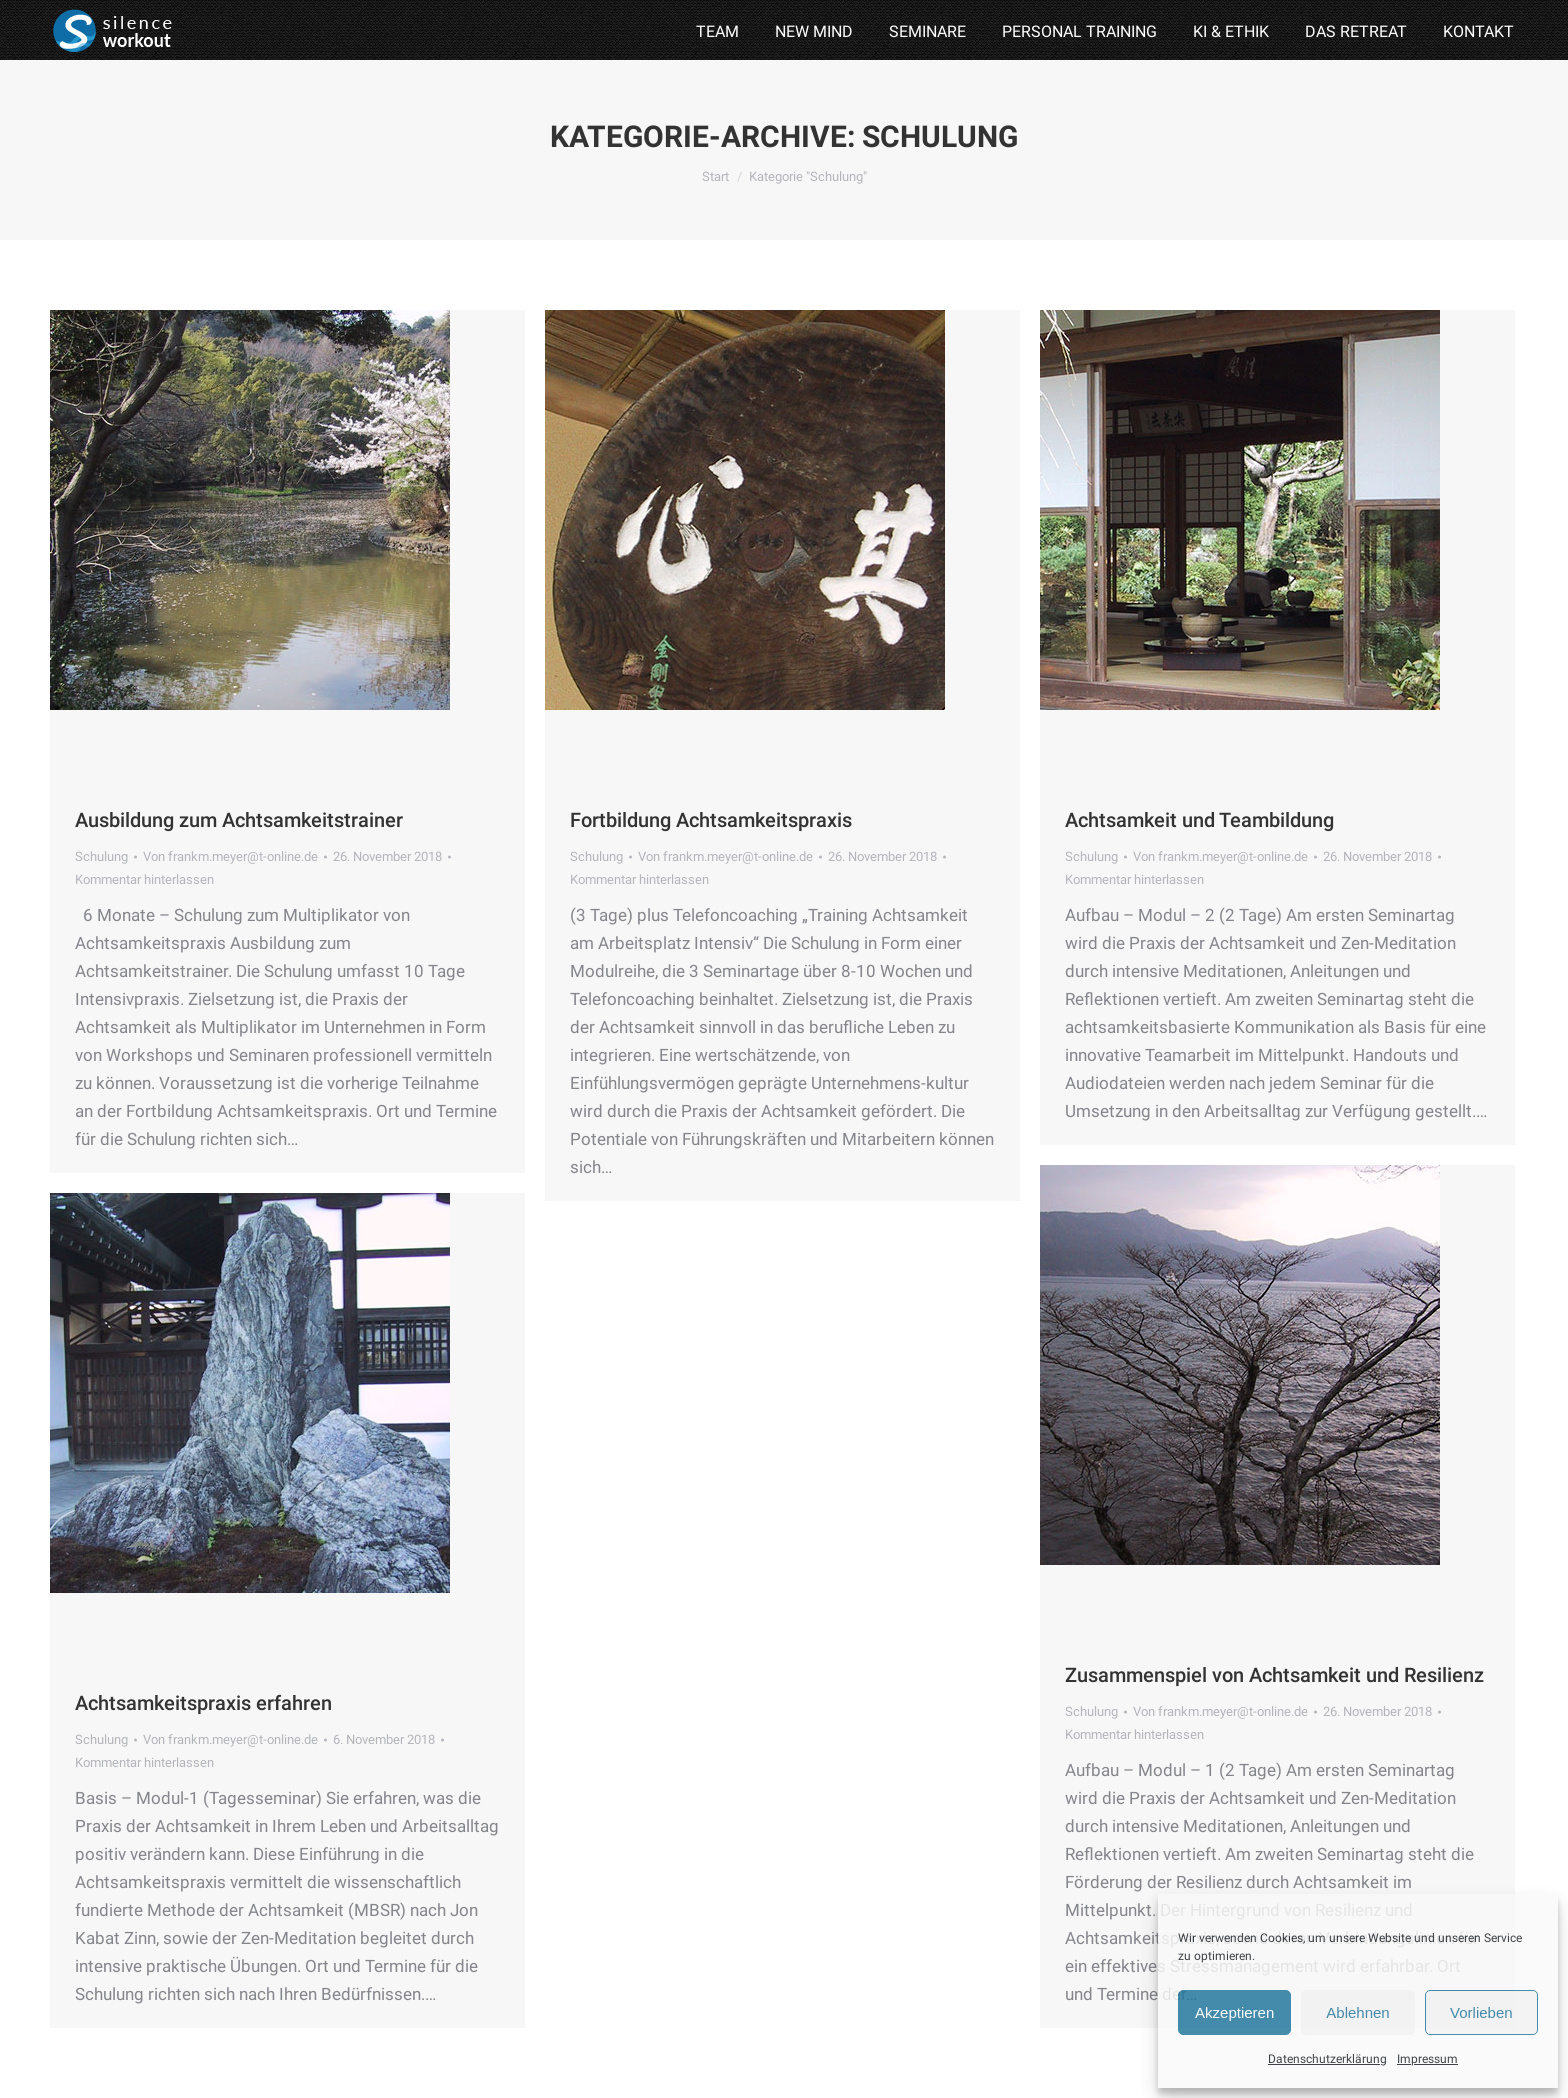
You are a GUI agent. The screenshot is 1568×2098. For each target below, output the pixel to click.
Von (230, 856)
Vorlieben (1481, 2012)
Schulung (101, 856)
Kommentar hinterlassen (144, 879)
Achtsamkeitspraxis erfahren (203, 1703)
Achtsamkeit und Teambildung (1199, 820)
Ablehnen (1357, 2012)
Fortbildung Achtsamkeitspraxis (711, 820)
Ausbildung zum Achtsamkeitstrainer (239, 820)
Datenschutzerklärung (1327, 2059)
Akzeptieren (1234, 2012)
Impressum (1427, 2059)
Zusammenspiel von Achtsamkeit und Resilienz (1274, 1675)
